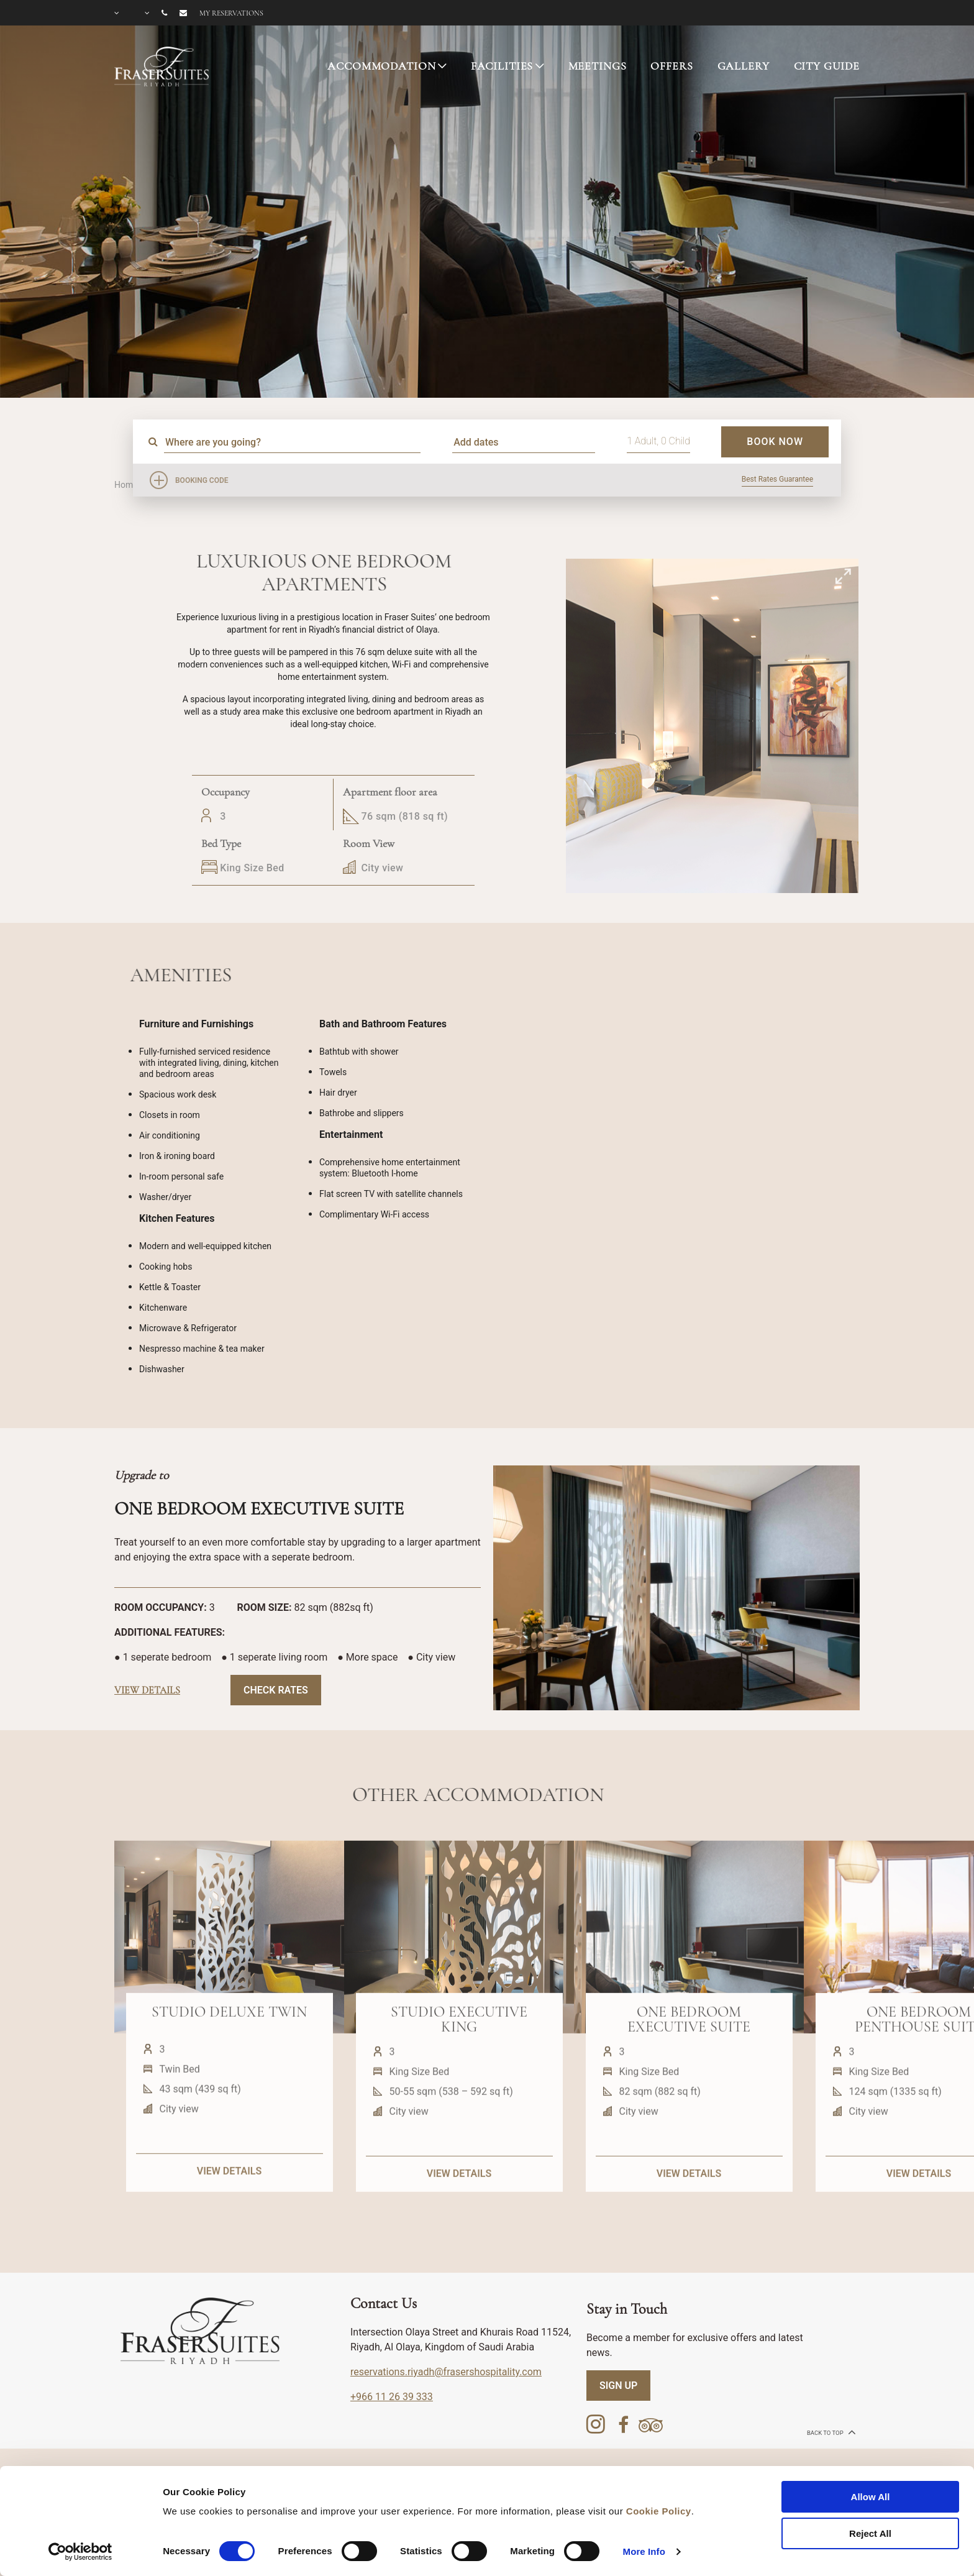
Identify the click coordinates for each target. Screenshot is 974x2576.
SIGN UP (618, 2385)
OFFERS (671, 66)
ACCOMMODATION (381, 66)
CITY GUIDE (827, 66)
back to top (830, 2432)
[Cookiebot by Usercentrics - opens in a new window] (80, 2551)
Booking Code (202, 480)
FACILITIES (502, 66)
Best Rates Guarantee (777, 479)
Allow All (870, 2496)
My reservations (231, 13)
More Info (644, 2551)
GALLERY (743, 66)
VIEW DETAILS (229, 2222)
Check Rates (276, 1690)
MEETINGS (597, 66)
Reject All (870, 2533)
